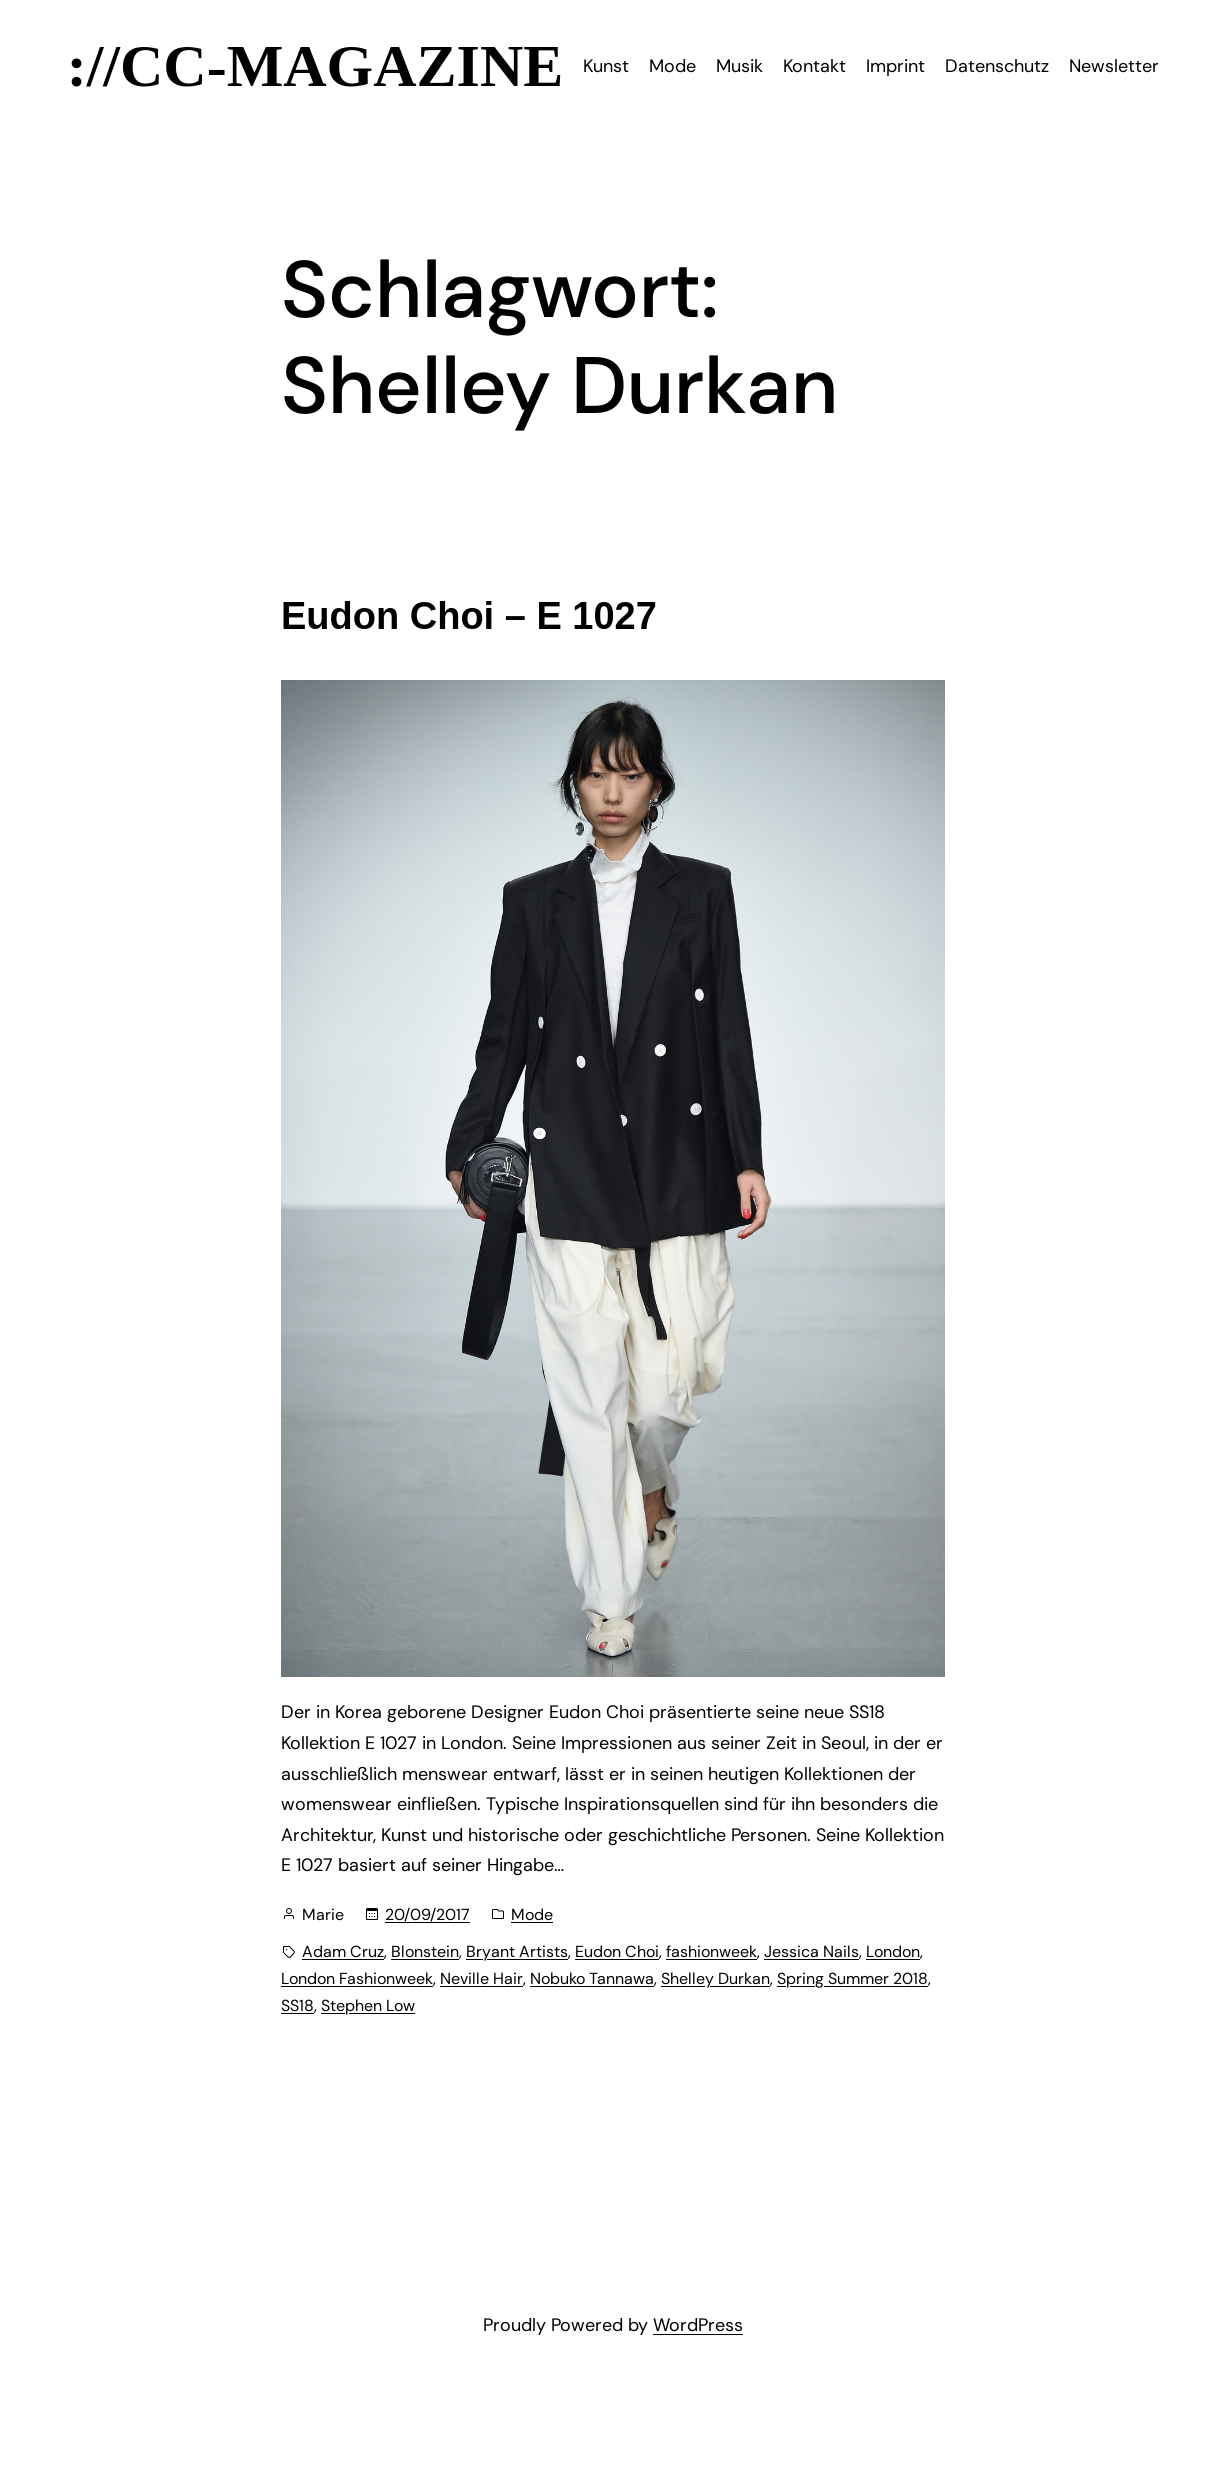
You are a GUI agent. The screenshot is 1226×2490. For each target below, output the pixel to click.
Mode (532, 1914)
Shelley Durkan (715, 1978)
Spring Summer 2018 (852, 1978)
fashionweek (711, 1951)
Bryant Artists (517, 1951)
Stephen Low (368, 2005)
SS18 (297, 2005)
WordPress (698, 2325)
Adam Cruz (343, 1951)
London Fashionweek (357, 1978)
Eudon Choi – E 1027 (469, 616)
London (893, 1951)
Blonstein (425, 1951)
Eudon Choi (617, 1951)
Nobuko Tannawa (592, 1978)
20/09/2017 (427, 1914)
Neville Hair (481, 1978)
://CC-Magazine (315, 66)
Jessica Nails (811, 1951)
